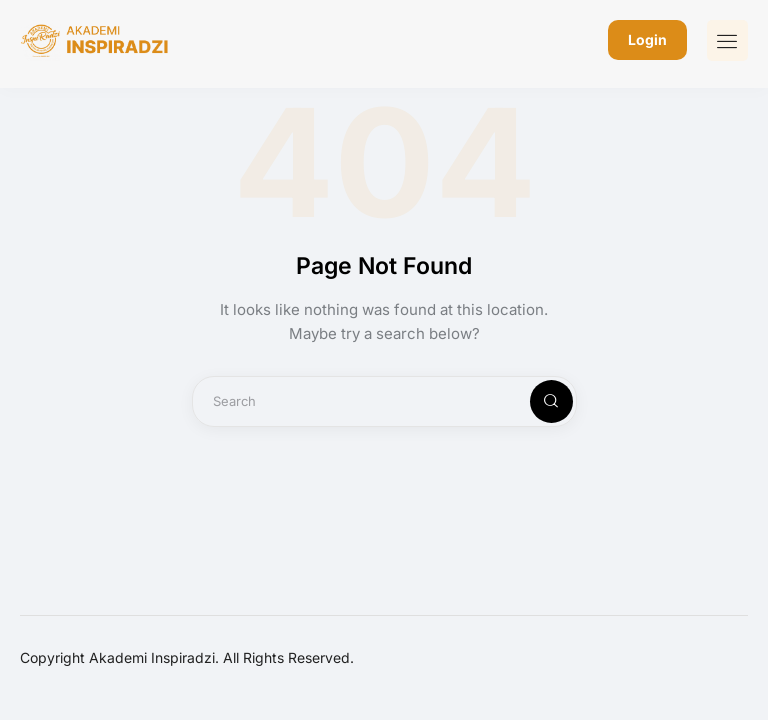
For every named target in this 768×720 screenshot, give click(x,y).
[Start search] (535, 401)
